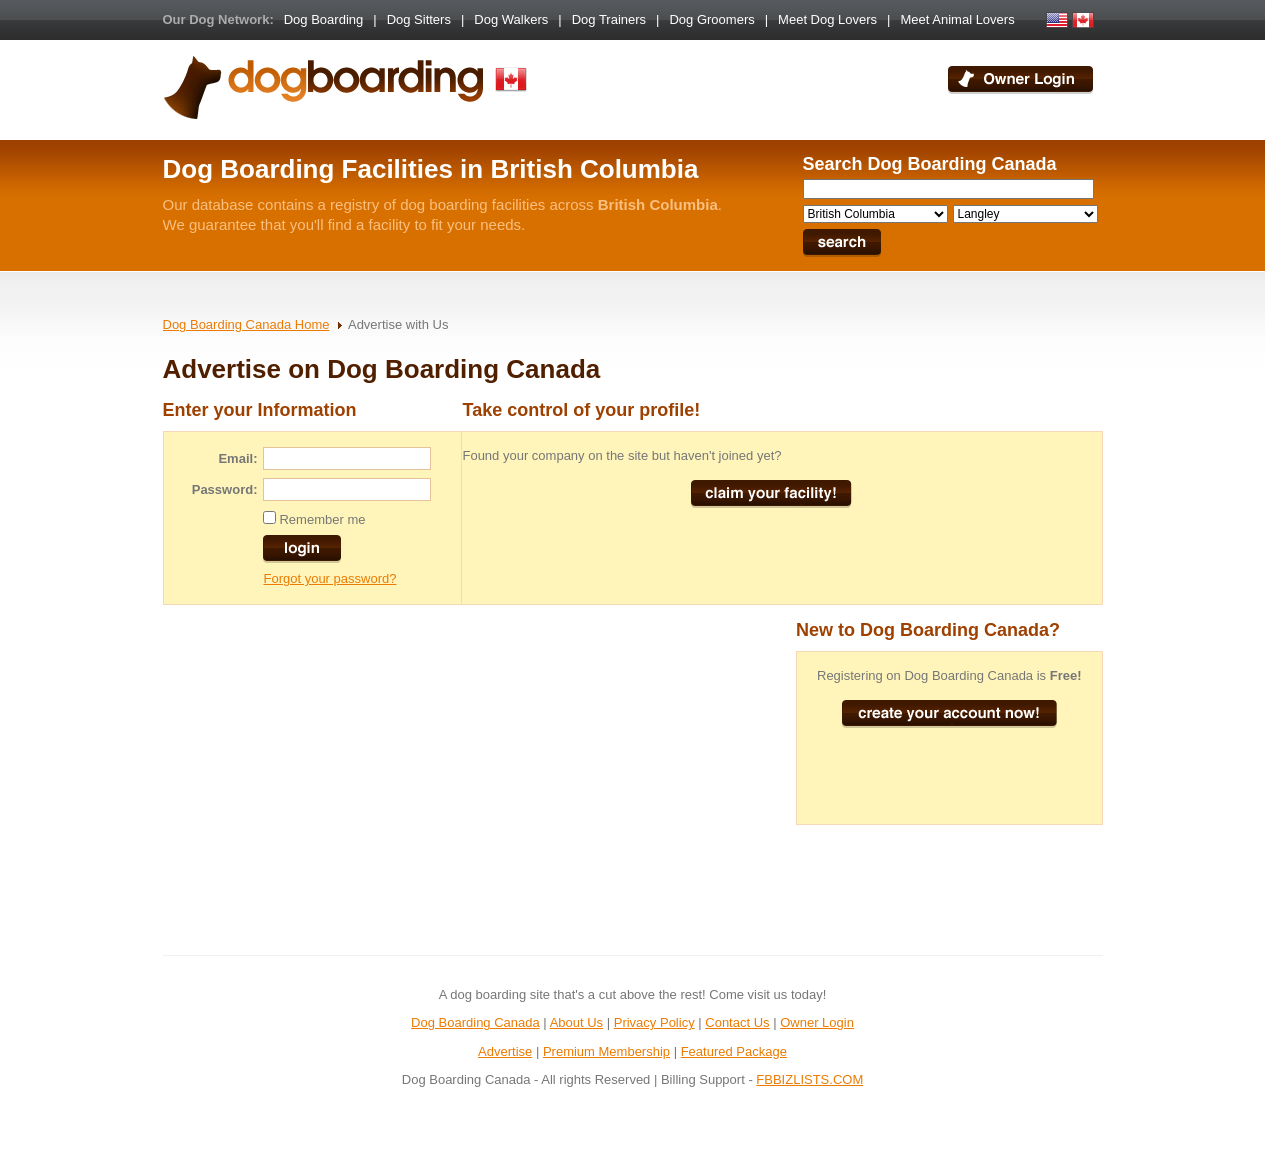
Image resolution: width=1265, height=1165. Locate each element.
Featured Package (734, 1051)
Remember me (322, 519)
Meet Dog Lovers (827, 19)
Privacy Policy (654, 1022)
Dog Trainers (609, 19)
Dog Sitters (419, 19)
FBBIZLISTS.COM (809, 1079)
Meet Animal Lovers (958, 19)
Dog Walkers (511, 19)
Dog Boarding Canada (475, 1022)
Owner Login (817, 1022)
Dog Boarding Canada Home (246, 324)
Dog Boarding (324, 19)
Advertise (505, 1051)
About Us (576, 1022)
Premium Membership (606, 1051)
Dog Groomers (711, 19)
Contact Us (737, 1022)
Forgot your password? (329, 578)
